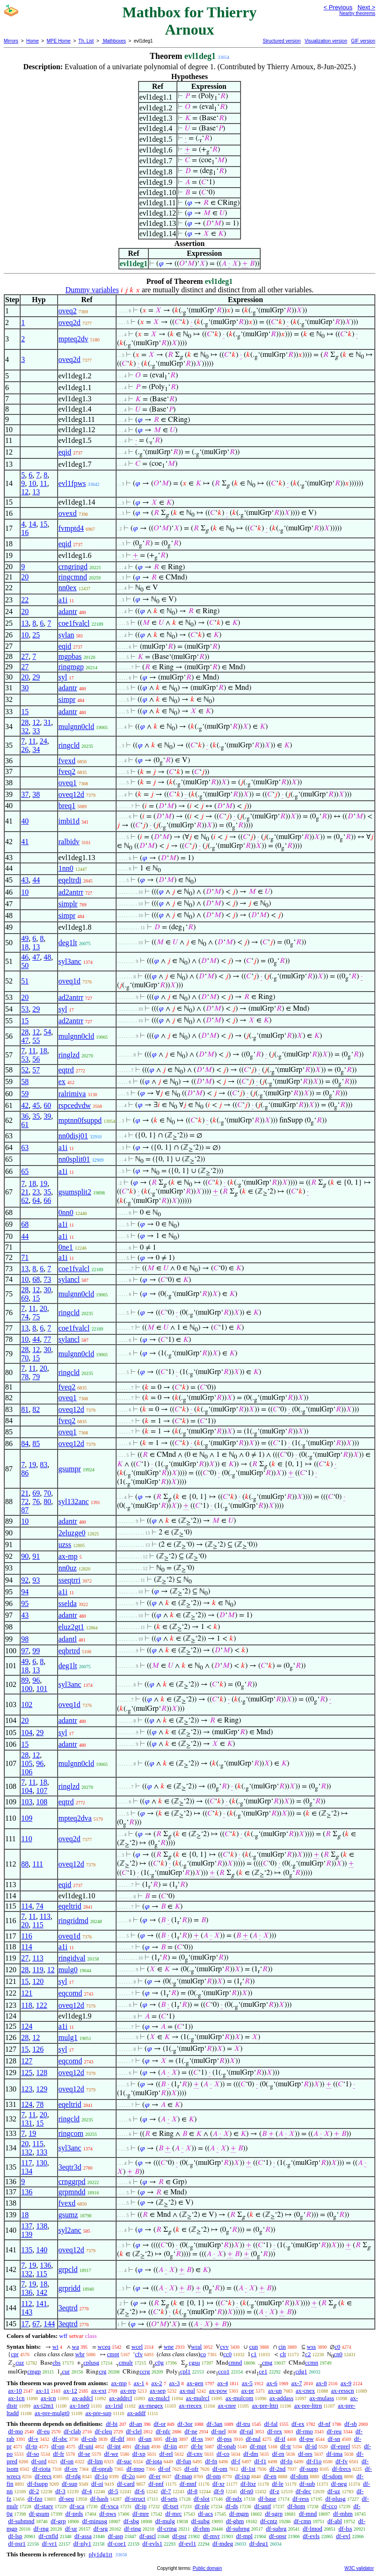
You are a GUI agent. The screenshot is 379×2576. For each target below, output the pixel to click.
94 (25, 1592)
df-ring (132, 2528)
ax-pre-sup (98, 2413)
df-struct (134, 2498)
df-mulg (165, 2521)
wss (311, 2346)
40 (25, 821)
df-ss (197, 2438)
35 (36, 1116)
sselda (67, 1603)
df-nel (218, 2431)
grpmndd (72, 2192)
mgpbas (70, 656)
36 (25, 1116)
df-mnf (188, 2483)
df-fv (341, 2461)
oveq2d (69, 322)
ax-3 (174, 2383)
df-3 (60, 2491)
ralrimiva (72, 1094)
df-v (33, 2438)
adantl (67, 1639)
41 (25, 842)
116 (26, 1936)
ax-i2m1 (44, 2405)
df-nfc (163, 2431)
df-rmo (304, 2431)
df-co (223, 2453)
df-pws (107, 2513)
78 (25, 1377)
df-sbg (131, 2521)
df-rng (41, 2528)
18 (25, 947)
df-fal (270, 2423)
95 (25, 1603)
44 (36, 880)
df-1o (101, 2476)
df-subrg (276, 2528)
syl (62, 677)
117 (26, 2163)
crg (102, 2371)
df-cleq (103, 2431)
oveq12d (71, 794)
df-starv (43, 2506)
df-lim (95, 2461)
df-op (58, 2446)
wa (75, 2346)
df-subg (200, 2521)
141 (41, 2304)
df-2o (128, 2476)
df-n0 (246, 2491)
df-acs (205, 2513)
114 (26, 1906)
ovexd (67, 513)
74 (25, 1317)
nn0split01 (74, 1159)
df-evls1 (152, 2543)
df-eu (43, 2431)
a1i (63, 600)
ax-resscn (342, 2390)
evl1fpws (72, 483)
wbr (80, 2354)
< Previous (337, 7)
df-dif (117, 2438)
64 (36, 1200)
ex (62, 1081)
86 (25, 1473)
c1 (253, 2354)
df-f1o (314, 2461)
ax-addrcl (120, 2398)
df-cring (167, 2528)
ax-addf (136, 2413)
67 (36, 2324)
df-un (145, 2438)
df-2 (34, 2491)
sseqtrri (69, 1580)
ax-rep (128, 2390)
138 (41, 2226)
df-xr (218, 2483)
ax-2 (156, 2383)
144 (49, 2324)
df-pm (213, 2476)
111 (37, 1864)
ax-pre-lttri (265, 2405)
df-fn (211, 2461)
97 (25, 1651)
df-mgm (239, 2513)
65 (25, 1171)
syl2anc (69, 2230)
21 (25, 1192)
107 (41, 1791)
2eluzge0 (72, 1533)
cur (66, 2371)
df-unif (262, 2506)
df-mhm (343, 2513)
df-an (135, 2423)
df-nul (253, 2438)
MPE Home (59, 40)
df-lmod (312, 2528)
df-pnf (156, 2483)
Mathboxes (114, 40)
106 (26, 1772)
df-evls (311, 2536)
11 (43, 483)
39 (47, 1116)
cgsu (194, 2362)
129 (41, 2089)
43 (25, 880)
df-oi (97, 2483)
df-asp (116, 2536)
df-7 (166, 2491)
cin (282, 2346)
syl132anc (73, 1501)
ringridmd (73, 1921)
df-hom (296, 2506)
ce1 (263, 2371)
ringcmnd (72, 577)
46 (25, 957)
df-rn (278, 2453)
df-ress (300, 2498)
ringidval (72, 1958)
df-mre (140, 2513)
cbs (56, 2362)
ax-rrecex (190, 2405)
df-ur (71, 2528)
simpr (66, 699)
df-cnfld (48, 2536)
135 (26, 2250)
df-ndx (234, 2498)
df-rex (274, 2431)
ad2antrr (70, 892)
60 (47, 1105)
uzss (65, 1544)
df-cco (329, 2506)
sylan (66, 635)
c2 (308, 2354)
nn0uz (67, 1568)
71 (25, 1257)
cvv (224, 2346)
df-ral (246, 2431)
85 (36, 1443)
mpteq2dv (73, 339)
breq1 (66, 806)
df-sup (69, 2483)
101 (41, 1689)
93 (36, 1580)
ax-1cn (16, 2398)
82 (36, 1409)
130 (41, 2163)
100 (26, 1689)
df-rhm (201, 2528)
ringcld (69, 745)
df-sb (350, 2423)
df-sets (169, 2498)
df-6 (139, 2491)
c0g (159, 2362)
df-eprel (340, 2446)
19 (43, 1183)
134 (26, 2171)
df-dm (250, 2453)
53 (25, 1009)
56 (36, 1059)
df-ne (190, 2431)
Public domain (207, 2568)
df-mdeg (222, 2543)
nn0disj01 (73, 1136)
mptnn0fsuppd (80, 1120)
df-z (274, 2491)
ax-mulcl (159, 2398)
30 (25, 688)
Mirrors (11, 40)
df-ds (232, 2506)
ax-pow (218, 2390)
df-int (114, 2446)
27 (25, 656)
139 (26, 2234)
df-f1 (260, 2461)
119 (37, 1970)
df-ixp (242, 2476)
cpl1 (185, 2371)
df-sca (77, 2506)
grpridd (69, 2288)
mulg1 (68, 2037)
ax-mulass (321, 2398)
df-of (164, 2468)
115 (37, 1925)
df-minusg (94, 2521)
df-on (66, 2461)
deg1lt (67, 943)
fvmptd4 (71, 528)
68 (25, 1224)
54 (47, 1032)
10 (32, 483)
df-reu (334, 2431)
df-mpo (135, 2468)
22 (25, 600)
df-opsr (278, 2536)
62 (25, 1200)
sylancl (69, 1279)
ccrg (144, 2371)
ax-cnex (305, 2390)
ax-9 (346, 2383)
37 (25, 794)
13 (36, 492)
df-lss (345, 2528)
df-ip (140, 2506)
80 (47, 1501)
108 (41, 1802)
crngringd (72, 567)
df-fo (286, 2461)
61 (25, 1125)
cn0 (338, 2354)
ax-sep (158, 2390)
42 (25, 1105)
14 (32, 524)
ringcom (70, 2133)
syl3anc (69, 961)
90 (25, 1556)
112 (26, 2304)
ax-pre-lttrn (308, 2405)
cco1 (224, 2371)
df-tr (285, 2446)
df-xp (139, 2453)
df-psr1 (17, 2543)
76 (36, 1501)
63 (25, 1147)
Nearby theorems (357, 13)
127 (26, 2061)
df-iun (142, 2446)
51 (25, 981)
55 (36, 1040)
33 (36, 731)
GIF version (363, 40)
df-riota (41, 2468)
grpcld (68, 2269)
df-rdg (73, 2476)
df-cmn (302, 2521)
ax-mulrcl (198, 2398)
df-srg (101, 2528)
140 (41, 2250)
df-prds (74, 2513)
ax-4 (222, 2383)
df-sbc (60, 2438)
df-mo (15, 2431)
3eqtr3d (69, 2167)
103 (26, 1802)
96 (36, 1680)
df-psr (179, 2536)
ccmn (311, 2362)
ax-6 (272, 2383)
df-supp (308, 2468)
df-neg (339, 2483)
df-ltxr (248, 2483)
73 (47, 1279)
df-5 (113, 2491)
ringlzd (69, 1055)
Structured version (281, 40)
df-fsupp (37, 2483)
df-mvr (211, 2536)
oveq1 (67, 783)
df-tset (170, 2506)
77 (47, 1339)
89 (25, 1680)
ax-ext (98, 2390)
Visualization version (326, 40)
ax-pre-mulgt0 (52, 2413)
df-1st (248, 2468)
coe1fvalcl (74, 623)
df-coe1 (117, 2543)
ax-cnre (227, 2405)
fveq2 (66, 771)
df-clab (72, 2431)
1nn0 (65, 868)
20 (25, 577)
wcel (137, 2346)
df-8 (192, 2491)
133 (41, 2152)
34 (36, 749)
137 (26, 2226)
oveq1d (69, 981)
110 (26, 1839)
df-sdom (332, 2476)
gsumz (68, 2215)
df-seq (66, 2498)
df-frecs (341, 2468)
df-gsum (39, 2513)
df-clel (134, 2431)
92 (25, 1580)
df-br (197, 2446)
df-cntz (268, 2521)
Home (32, 40)
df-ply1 (82, 2543)
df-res (305, 2453)
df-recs (43, 2476)
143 (26, 2312)
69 (25, 1298)
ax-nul (187, 2390)
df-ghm (235, 2521)
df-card (126, 2483)
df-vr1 (50, 2543)
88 (25, 1864)
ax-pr (247, 2390)
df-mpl (244, 2536)
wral (196, 2346)
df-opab (226, 2446)
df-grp (58, 2521)
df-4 (87, 2491)
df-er (154, 2476)
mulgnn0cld (76, 727)
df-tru (243, 2423)
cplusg (91, 2362)
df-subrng (238, 2528)
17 (25, 2324)
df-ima (334, 2453)
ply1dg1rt (100, 2554)
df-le (278, 2483)
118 (26, 2005)
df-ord (39, 2461)
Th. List (86, 40)
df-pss (224, 2438)
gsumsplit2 (74, 1192)
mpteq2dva (75, 1818)
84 (25, 1443)
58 (25, 1081)
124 (26, 2026)
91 (36, 1556)
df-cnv (195, 2453)
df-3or (185, 2423)
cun (253, 2346)
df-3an (214, 2423)
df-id (311, 2446)
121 (26, 1993)
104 (26, 1733)
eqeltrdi (69, 880)
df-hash (99, 2498)
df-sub (307, 2483)
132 (26, 2152)
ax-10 (15, 2390)
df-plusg (335, 2498)
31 (47, 722)
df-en (269, 2476)
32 (25, 731)
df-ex (298, 2423)
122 (41, 2005)
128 (41, 2073)
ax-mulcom (239, 2398)
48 (47, 957)
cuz (19, 2362)
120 (38, 1981)
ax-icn (48, 2398)
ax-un (275, 2390)
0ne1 (65, 1247)
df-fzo (35, 2498)
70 (25, 1358)
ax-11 (43, 2390)
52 (25, 1070)
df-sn (334, 2438)
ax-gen (195, 2383)
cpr (15, 2354)
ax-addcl (82, 2398)
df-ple (202, 2506)
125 (26, 2073)
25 (36, 635)
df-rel (166, 2453)
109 (26, 1818)
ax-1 (139, 2383)
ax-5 (247, 2383)
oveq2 (67, 311)
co (203, 2354)
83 (43, 1465)
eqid (65, 452)
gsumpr (69, 1469)
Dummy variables (92, 290)
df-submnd (21, 2521)
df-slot (202, 2498)
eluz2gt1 (71, 1627)
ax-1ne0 (79, 2405)
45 (36, 1105)
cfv (139, 2354)
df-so (33, 2453)
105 (26, 1763)
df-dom (299, 2476)
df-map (183, 2476)
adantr (67, 611)
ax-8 (321, 2383)
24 (43, 741)
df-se (84, 2453)
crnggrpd (72, 2181)
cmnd (235, 2362)
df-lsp (15, 2536)
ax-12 (70, 2390)
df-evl (343, 2536)
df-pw (306, 2438)
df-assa (83, 2536)
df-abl (335, 2521)
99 (36, 1651)
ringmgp (71, 667)
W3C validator (359, 2568)
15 (43, 524)
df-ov (71, 2468)
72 (25, 1501)
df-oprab (102, 2468)
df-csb (89, 2438)
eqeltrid (69, 1906)
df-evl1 (188, 2543)
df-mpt (258, 2446)
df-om (219, 2468)
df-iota (154, 2461)
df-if (280, 2438)
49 (25, 938)
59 (25, 1094)
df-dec (303, 2491)
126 (38, 2049)
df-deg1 (258, 2543)
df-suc (124, 2461)
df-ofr (191, 2468)
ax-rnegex (150, 2405)
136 (26, 2192)
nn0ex (67, 588)
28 (25, 722)
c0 (337, 2346)
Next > (366, 7)
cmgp (34, 2371)
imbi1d (69, 821)
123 (26, 2089)
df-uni (86, 2446)
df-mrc (173, 2513)
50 (25, 966)
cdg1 (301, 2371)
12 (25, 492)
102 (26, 1704)
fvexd (66, 761)
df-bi (111, 2423)
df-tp (31, 2446)
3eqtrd (68, 2308)
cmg (267, 2362)
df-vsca (109, 2506)
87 (25, 1510)
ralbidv (69, 842)
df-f (236, 2461)
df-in (171, 2438)
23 (36, 1192)
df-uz (334, 2491)
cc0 (227, 2354)
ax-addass (281, 2398)
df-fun (183, 2461)
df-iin (170, 2446)
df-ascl (147, 2536)
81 (25, 1409)
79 (36, 1377)
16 (25, 532)
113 (45, 1916)
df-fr (58, 2453)
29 (36, 677)
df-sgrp (274, 2513)
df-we (111, 2453)
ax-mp (68, 1556)
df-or (159, 2423)
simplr (68, 904)
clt (283, 2354)
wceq (104, 2346)
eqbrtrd (69, 1651)
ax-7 (296, 2383)
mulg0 (68, 1970)
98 (25, 1639)
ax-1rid (114, 2405)
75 (36, 1317)
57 (36, 1070)
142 (41, 2292)
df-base (267, 2498)
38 (36, 794)
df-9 (219, 2491)
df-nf (324, 2423)
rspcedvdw (74, 1105)
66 (47, 1200)
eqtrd (66, 1070)
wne (169, 2346)
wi (55, 2346)
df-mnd (308, 2513)
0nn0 (65, 1212)
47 (36, 957)
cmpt (113, 2354)
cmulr (126, 2362)
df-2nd (278, 2468)
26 (25, 749)
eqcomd (70, 1993)
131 (26, 2123)
